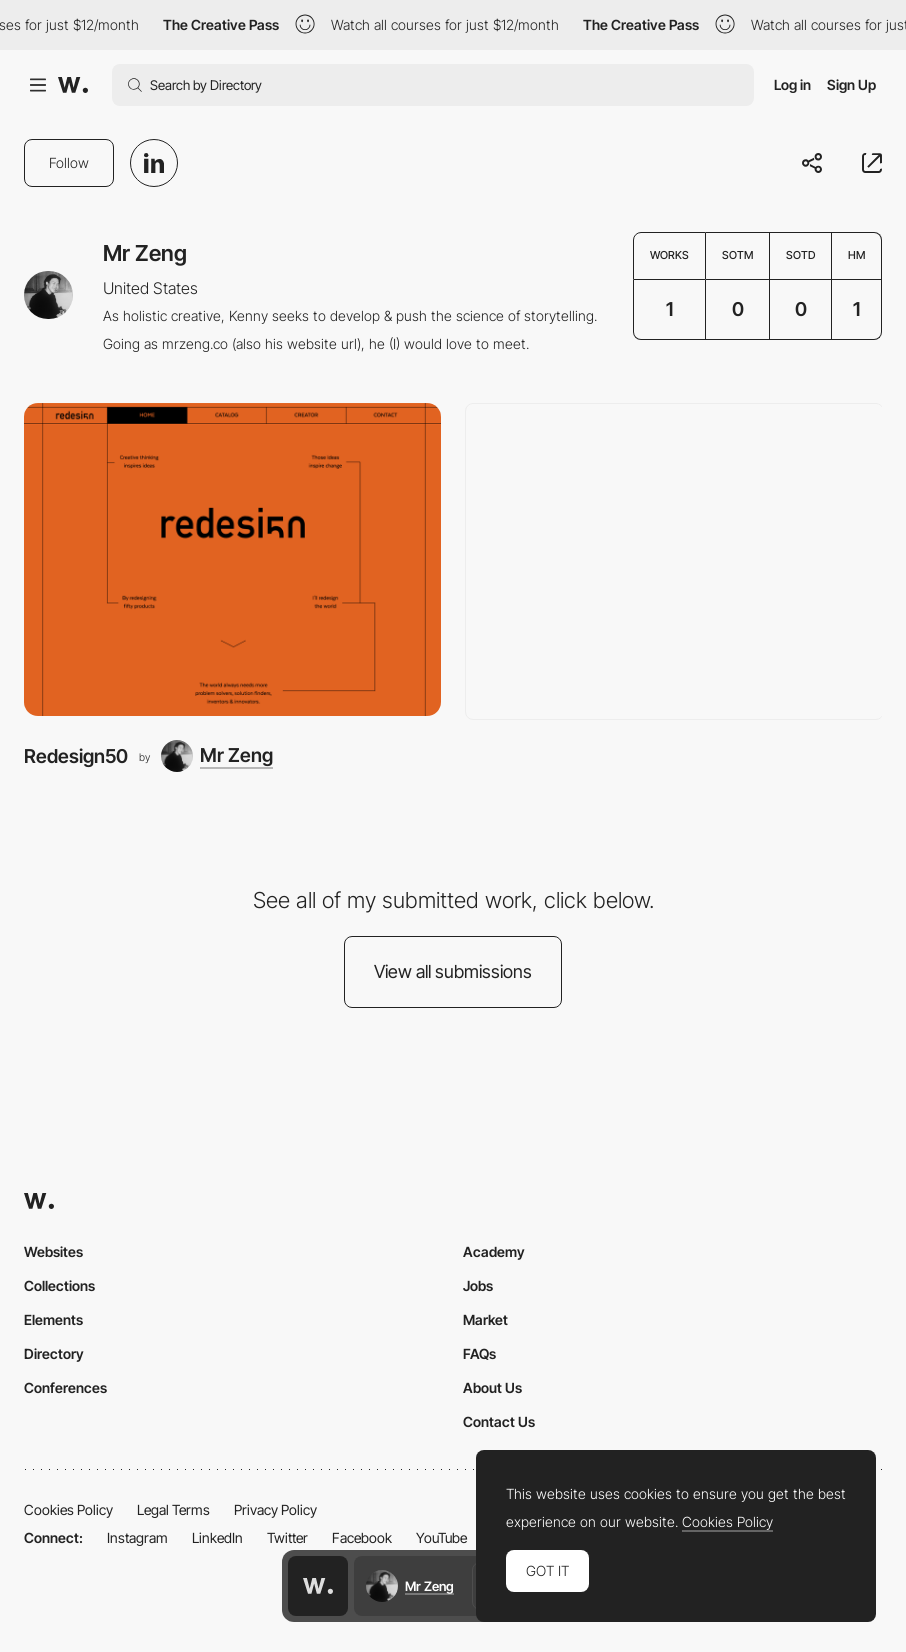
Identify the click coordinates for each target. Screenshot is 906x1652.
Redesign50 (76, 756)
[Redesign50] (232, 559)
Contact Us (499, 1421)
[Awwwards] (73, 85)
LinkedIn (217, 1537)
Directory (54, 1353)
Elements (53, 1319)
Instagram (137, 1537)
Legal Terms (173, 1509)
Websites (53, 1251)
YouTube (441, 1537)
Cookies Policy (68, 1509)
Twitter (287, 1537)
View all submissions (453, 971)
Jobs (478, 1285)
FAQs (479, 1353)
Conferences (65, 1387)
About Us (492, 1387)
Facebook (362, 1537)
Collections (59, 1285)
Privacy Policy (275, 1509)
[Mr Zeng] (217, 756)
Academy (494, 1251)
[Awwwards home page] (318, 1586)
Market (485, 1319)
